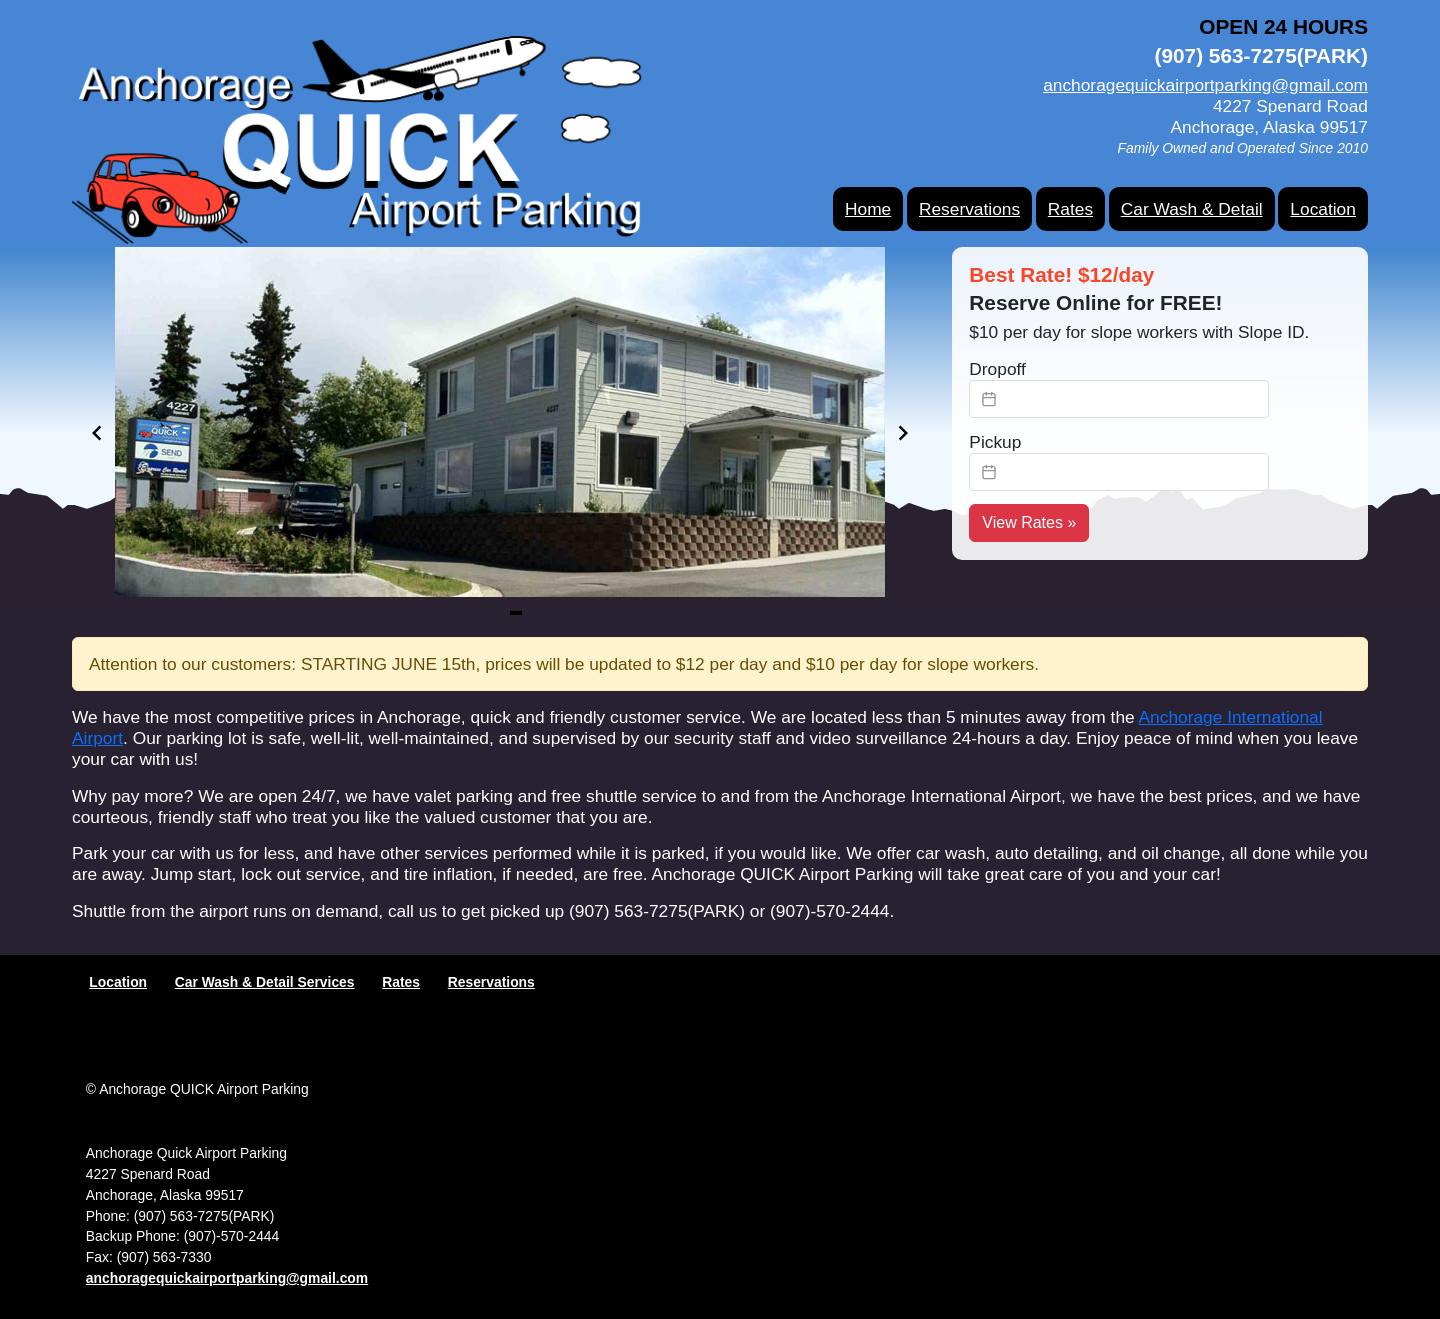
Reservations (969, 209)
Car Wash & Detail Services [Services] (265, 982)
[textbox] (1119, 399)
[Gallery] (500, 433)
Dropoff (997, 369)
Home (868, 209)
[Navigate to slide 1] (516, 613)
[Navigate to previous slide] (97, 433)
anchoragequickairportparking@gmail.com (1205, 85)
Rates (1070, 209)
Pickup (995, 442)
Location (1323, 209)
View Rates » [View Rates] (1029, 522)
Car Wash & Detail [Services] (1192, 209)
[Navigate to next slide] (903, 433)
